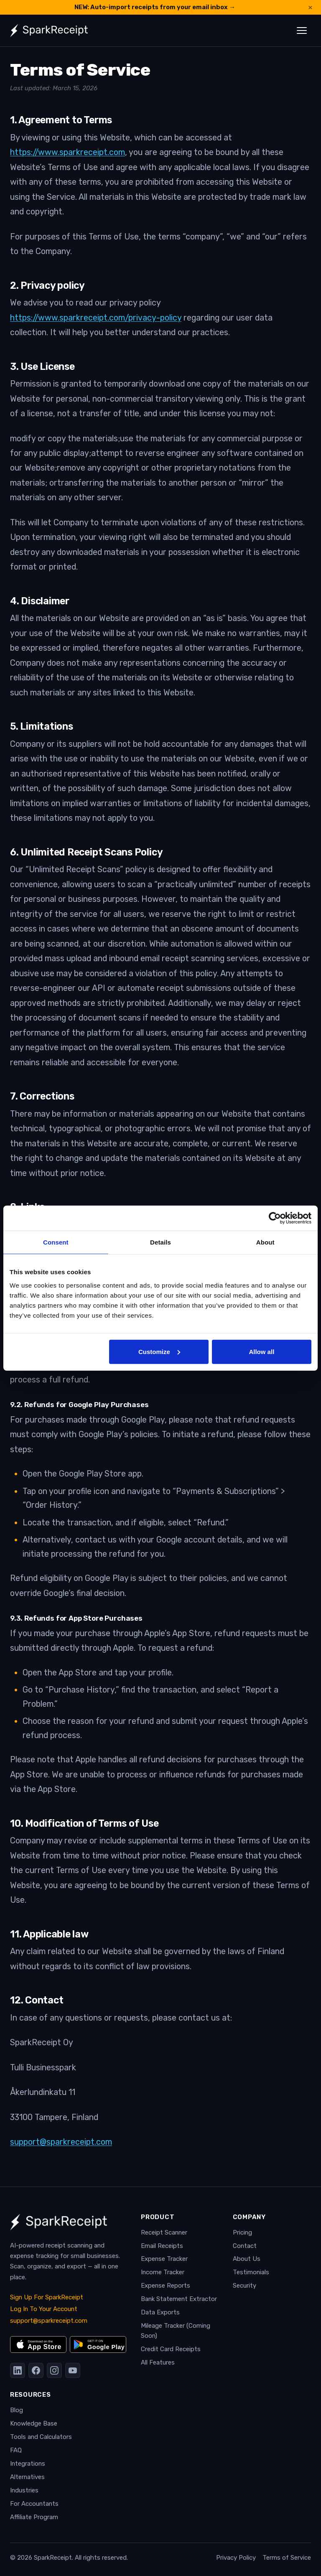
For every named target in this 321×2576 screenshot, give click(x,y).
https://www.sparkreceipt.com (67, 152)
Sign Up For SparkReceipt (46, 2297)
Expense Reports (165, 2285)
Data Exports (160, 2312)
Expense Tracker (164, 2259)
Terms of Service (286, 2557)
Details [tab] (160, 1242)
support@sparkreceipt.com (61, 2142)
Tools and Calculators (41, 2437)
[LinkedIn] (17, 2370)
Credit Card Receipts (171, 2349)
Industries (24, 2490)
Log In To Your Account (43, 2309)
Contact (245, 2246)
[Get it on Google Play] (98, 2344)
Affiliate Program (34, 2517)
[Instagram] (54, 2370)
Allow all (261, 1351)
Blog (16, 2410)
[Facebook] (35, 2370)
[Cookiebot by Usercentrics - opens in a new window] (274, 1218)
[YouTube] (72, 2370)
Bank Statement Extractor (179, 2299)
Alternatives (27, 2477)
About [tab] (265, 1242)
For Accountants (34, 2503)
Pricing (242, 2232)
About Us (246, 2259)
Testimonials (251, 2272)
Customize (159, 1351)
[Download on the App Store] (38, 2344)
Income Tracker (162, 2272)
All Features (158, 2362)
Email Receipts (162, 2246)
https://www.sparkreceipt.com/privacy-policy (95, 318)
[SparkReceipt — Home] (49, 30)
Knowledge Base (33, 2423)
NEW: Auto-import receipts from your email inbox (154, 7)
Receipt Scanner (164, 2232)
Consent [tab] (56, 1242)
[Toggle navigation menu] (302, 30)
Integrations (27, 2463)
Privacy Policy (236, 2557)
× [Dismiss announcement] (310, 7)
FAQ (16, 2450)
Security (244, 2285)
